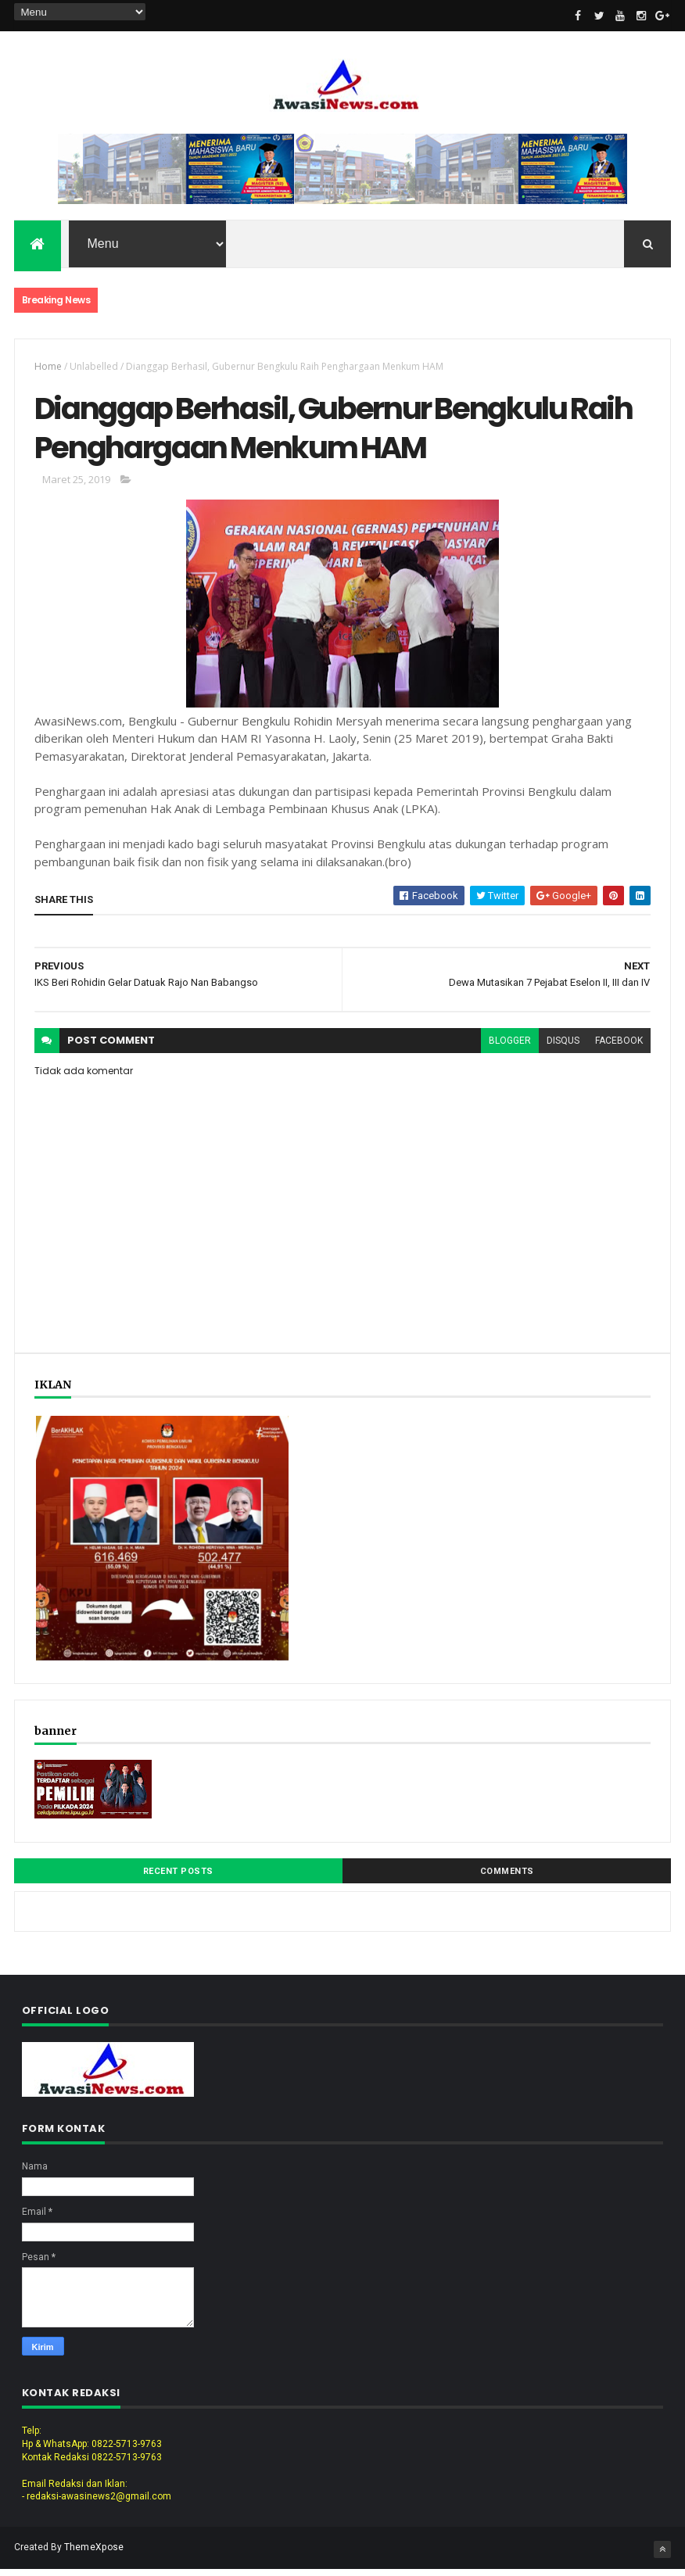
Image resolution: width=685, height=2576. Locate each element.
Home (48, 367)
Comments (507, 1878)
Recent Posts (178, 1878)
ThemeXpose (94, 2554)
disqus (563, 1047)
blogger (510, 1047)
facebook (619, 1047)
